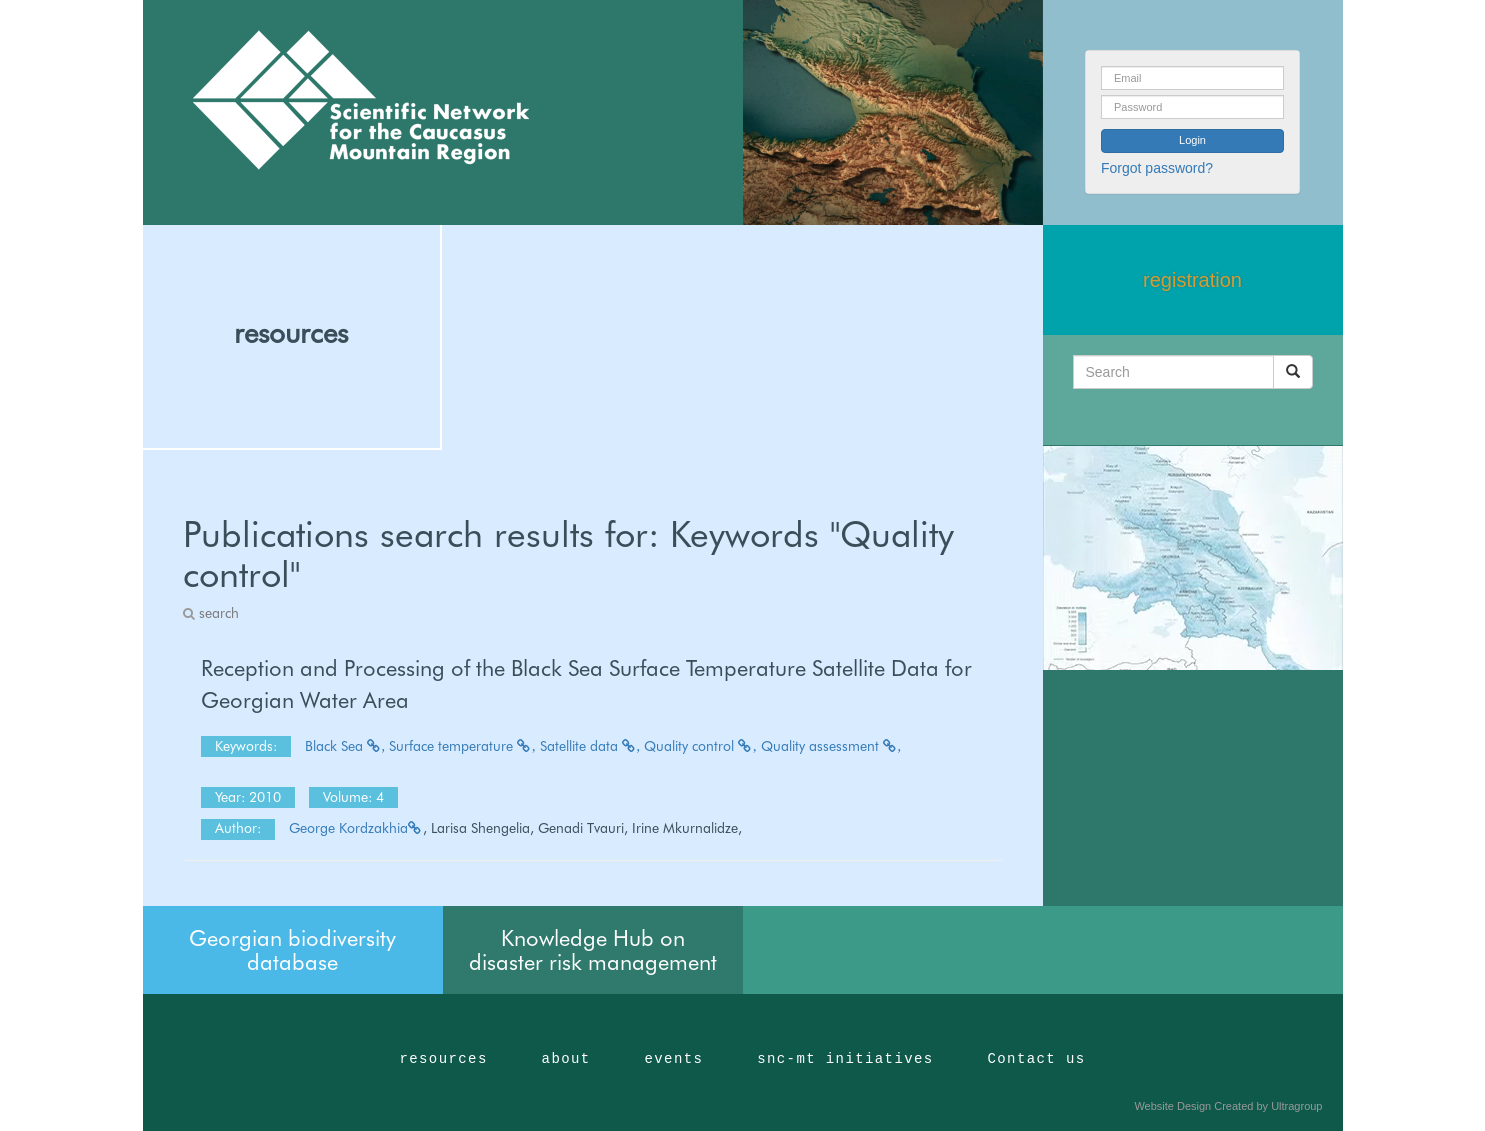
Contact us (1037, 1059)
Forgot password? (1157, 168)
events (673, 1059)
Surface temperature (462, 746)
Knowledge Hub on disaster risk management (593, 950)
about (566, 1059)
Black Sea (345, 746)
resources (291, 333)
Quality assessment (831, 746)
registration (1192, 280)
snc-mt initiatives (845, 1059)
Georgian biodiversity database (292, 950)
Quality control (700, 746)
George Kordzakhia (356, 828)
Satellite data (590, 746)
